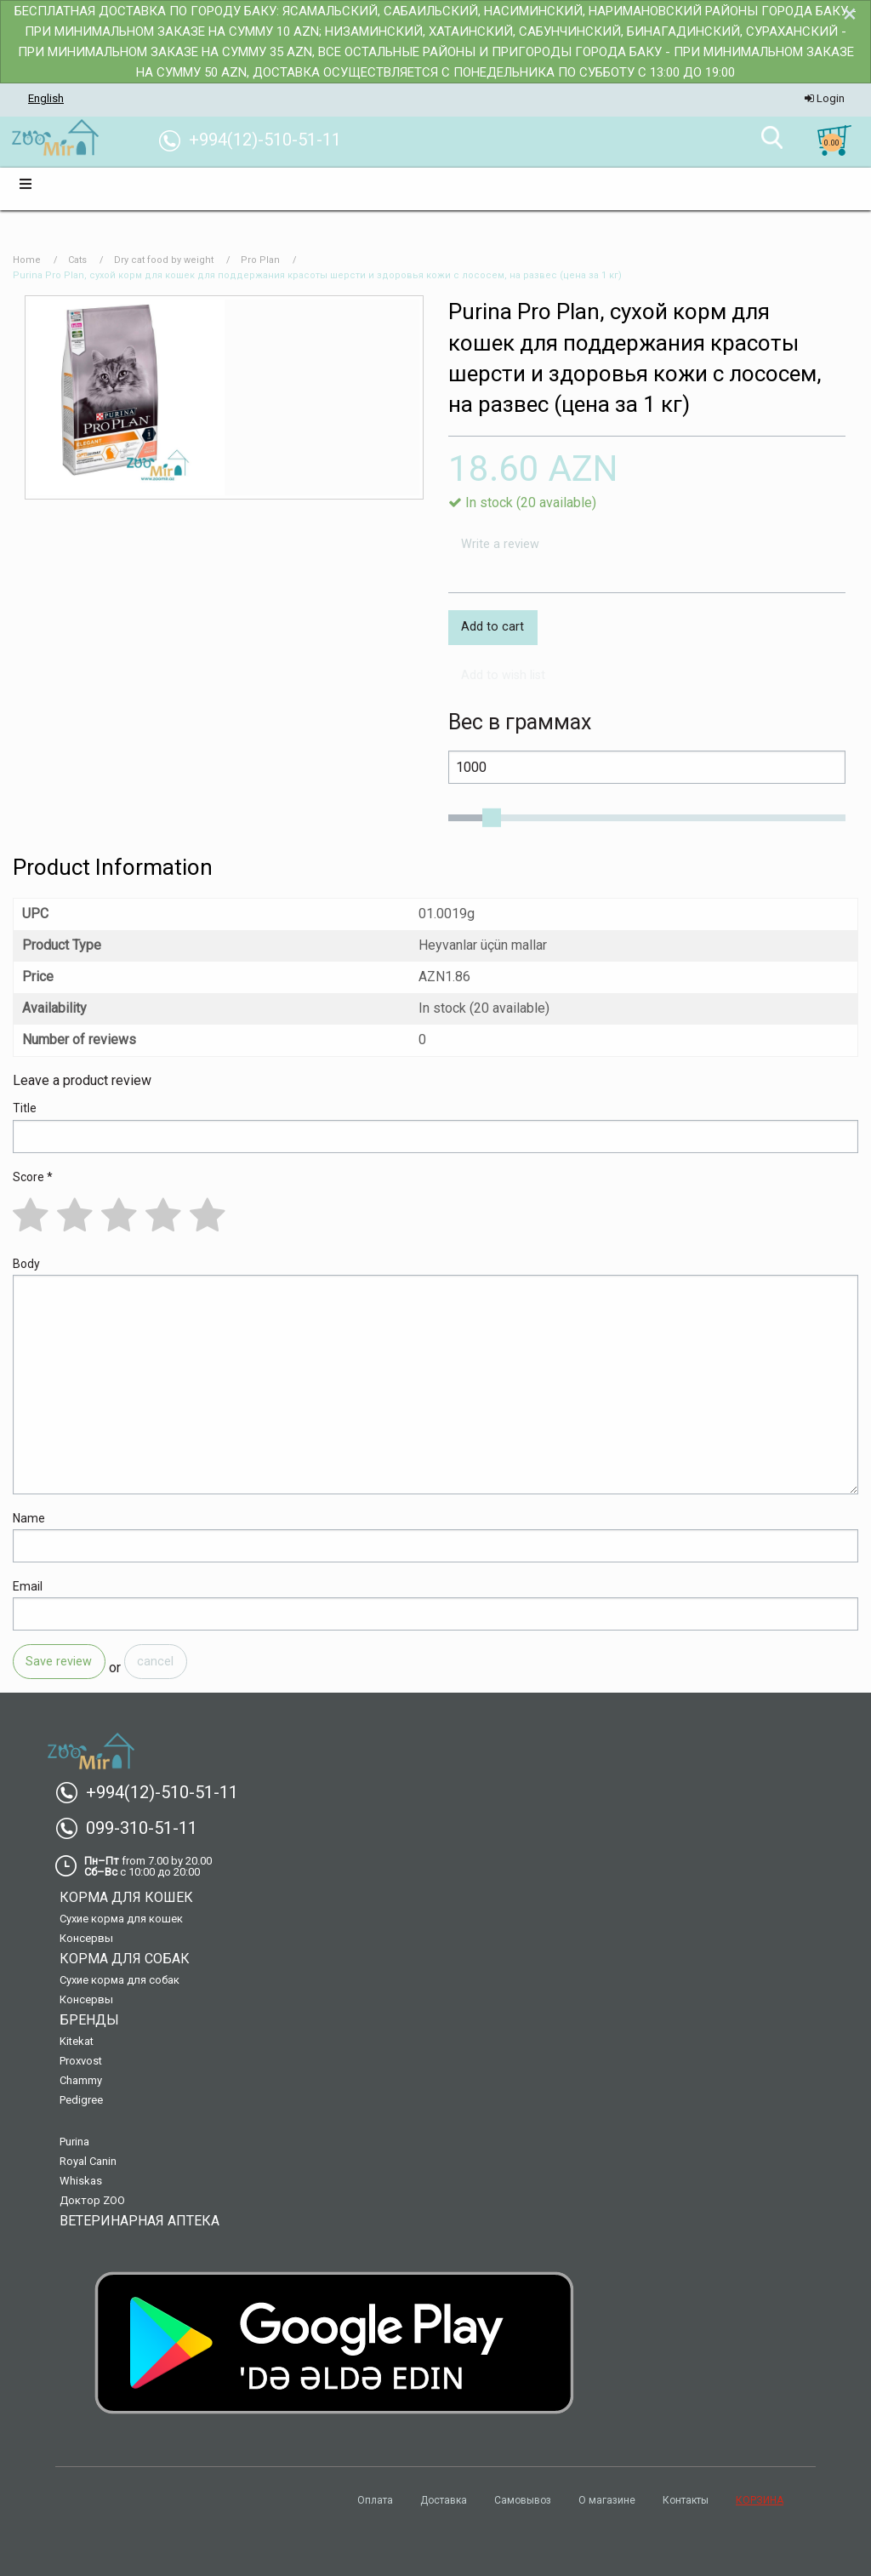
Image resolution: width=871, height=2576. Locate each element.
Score (33, 1177)
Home (27, 260)
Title (25, 1108)
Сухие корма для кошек (121, 1918)
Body (26, 1264)
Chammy (81, 2080)
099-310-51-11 (133, 1828)
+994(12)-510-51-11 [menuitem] (256, 139)
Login (825, 98)
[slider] (491, 817)
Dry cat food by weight (163, 260)
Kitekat (77, 2041)
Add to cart (492, 627)
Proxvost (81, 2060)
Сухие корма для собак (119, 1979)
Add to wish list (503, 675)
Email (28, 1586)
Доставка (443, 2500)
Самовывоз (522, 2500)
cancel (155, 1661)
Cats (77, 260)
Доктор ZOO (92, 2200)
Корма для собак (125, 1959)
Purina (74, 2141)
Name (29, 1518)
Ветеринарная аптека (139, 2221)
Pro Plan (260, 260)
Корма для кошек (126, 1897)
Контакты (686, 2500)
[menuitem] (55, 138)
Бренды (89, 2020)
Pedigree (81, 2099)
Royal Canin (88, 2161)
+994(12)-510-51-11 (153, 1792)
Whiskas (81, 2180)
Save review (59, 1661)
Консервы (86, 1938)
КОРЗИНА (759, 2500)
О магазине (606, 2500)
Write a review (500, 544)
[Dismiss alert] (850, 13)
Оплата (375, 2500)
